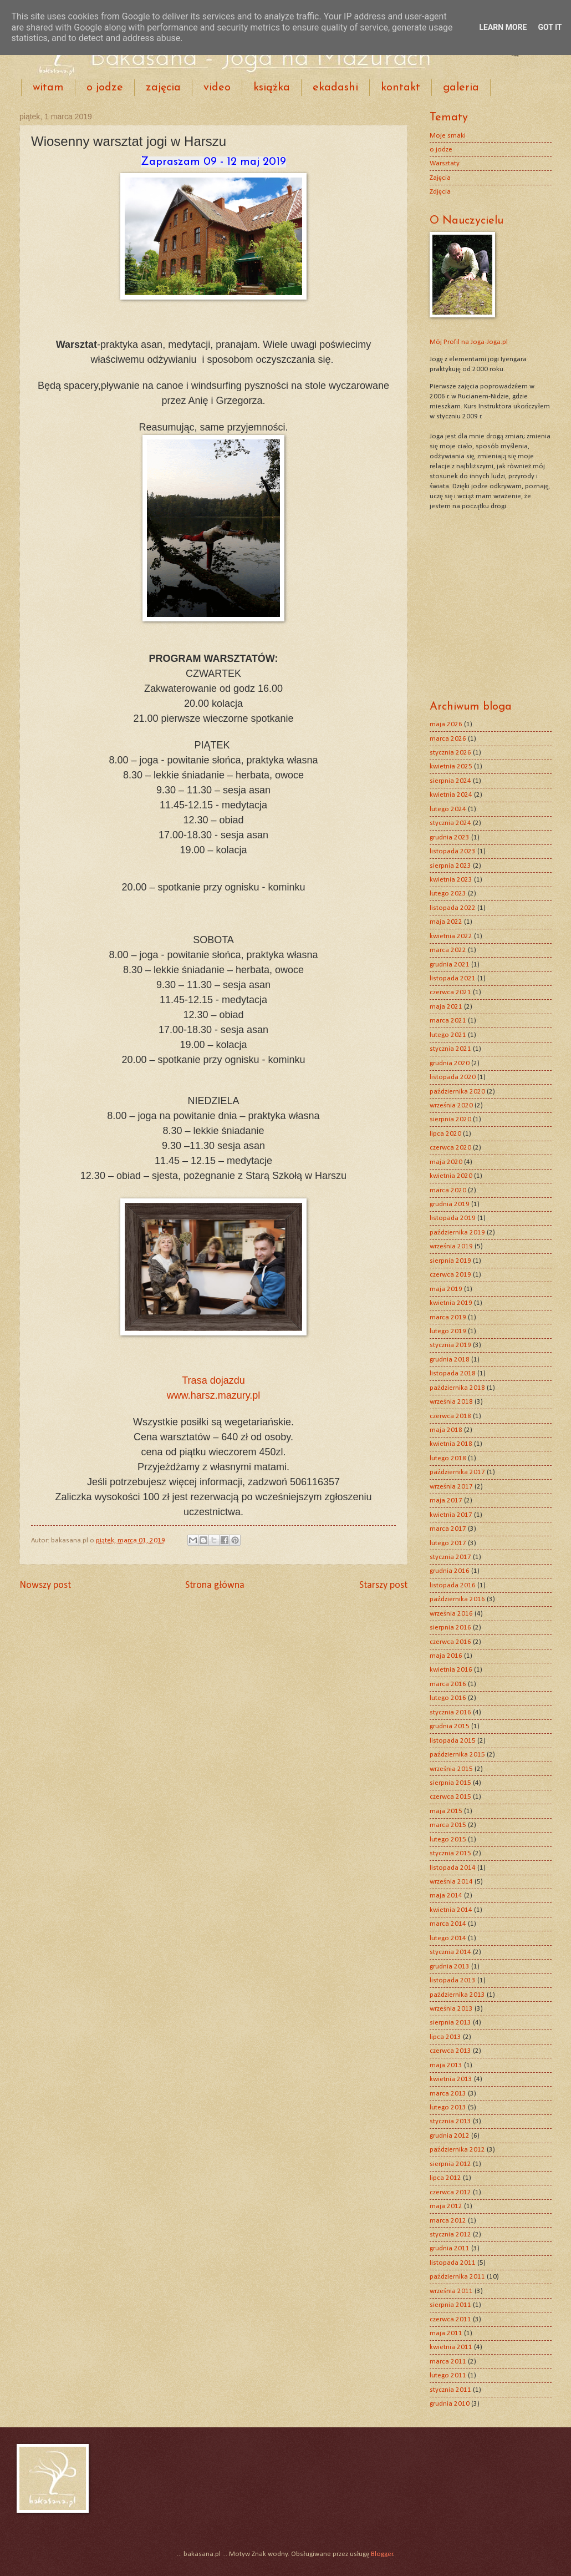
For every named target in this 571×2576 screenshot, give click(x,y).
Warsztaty (445, 163)
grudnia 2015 (450, 1726)
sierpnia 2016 (450, 1627)
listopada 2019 (453, 1218)
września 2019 (451, 1246)
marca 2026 (448, 738)
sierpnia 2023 (450, 865)
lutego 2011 (448, 2375)
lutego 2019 (448, 1331)
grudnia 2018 (450, 1359)
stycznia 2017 (450, 1557)
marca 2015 (448, 1825)
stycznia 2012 (450, 2234)
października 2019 (457, 1232)
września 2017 (451, 1486)
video (217, 87)
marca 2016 (448, 1684)
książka (271, 87)
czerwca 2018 (450, 1416)
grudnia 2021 (450, 964)
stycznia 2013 (450, 2121)
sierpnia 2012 (450, 2164)
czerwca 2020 (450, 1147)
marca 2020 (448, 1190)
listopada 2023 (453, 851)
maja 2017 (446, 1500)
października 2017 (457, 1472)
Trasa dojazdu (213, 1380)
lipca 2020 (445, 1133)
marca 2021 (448, 1020)
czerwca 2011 (450, 2319)
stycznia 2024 (450, 823)
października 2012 (457, 2149)
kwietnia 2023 (451, 879)
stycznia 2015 (450, 1853)
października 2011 (457, 2276)
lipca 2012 (445, 2178)
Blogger (382, 2554)
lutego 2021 (448, 1035)
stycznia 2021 (450, 1048)
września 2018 (451, 1401)
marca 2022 (448, 950)
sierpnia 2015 (450, 1783)
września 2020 (451, 1105)
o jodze (104, 87)
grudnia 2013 (450, 1966)
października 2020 (457, 1091)
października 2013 (457, 1994)
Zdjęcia (440, 191)
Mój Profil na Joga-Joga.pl (469, 342)
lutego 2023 (448, 893)
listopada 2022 (453, 908)
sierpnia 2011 (450, 2305)
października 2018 (457, 1387)
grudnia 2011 (450, 2248)
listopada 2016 (453, 1585)
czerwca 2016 (450, 1642)
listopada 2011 (453, 2262)
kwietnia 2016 (451, 1669)
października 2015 (457, 1754)
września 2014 (451, 1881)
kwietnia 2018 (451, 1444)
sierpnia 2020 (450, 1119)
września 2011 (451, 2291)
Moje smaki (448, 135)
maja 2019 (446, 1289)
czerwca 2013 (450, 2050)
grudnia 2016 (450, 1571)
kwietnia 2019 (451, 1303)
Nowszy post (45, 1585)
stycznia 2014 (450, 1952)
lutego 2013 (448, 2107)
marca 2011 (448, 2361)
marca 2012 (448, 2220)
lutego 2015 (448, 1839)
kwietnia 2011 (451, 2347)
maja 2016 (446, 1655)
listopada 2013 (453, 1980)
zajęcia (163, 87)
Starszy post (383, 1585)
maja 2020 (446, 1162)
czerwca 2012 (450, 2192)
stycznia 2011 (450, 2389)
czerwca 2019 (450, 1274)
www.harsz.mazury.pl (214, 1395)
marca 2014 (448, 1923)
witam (48, 87)
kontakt (400, 87)
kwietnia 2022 (451, 936)
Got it (550, 27)
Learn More (503, 27)
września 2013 (451, 2008)
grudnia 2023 (450, 837)
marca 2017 (448, 1528)
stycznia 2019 (450, 1345)
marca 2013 (448, 2093)
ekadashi (335, 87)
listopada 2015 (453, 1740)
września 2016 (451, 1613)
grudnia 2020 (450, 1063)
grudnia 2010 (450, 2403)
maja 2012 (446, 2206)
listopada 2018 (453, 1373)
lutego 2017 (448, 1543)
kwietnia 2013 (451, 2079)
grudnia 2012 (450, 2135)
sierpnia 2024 (450, 781)
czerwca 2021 (450, 992)
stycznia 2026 (450, 752)
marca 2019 (448, 1317)
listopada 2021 (453, 978)
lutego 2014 (448, 1938)
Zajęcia (440, 177)
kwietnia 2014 (451, 1910)
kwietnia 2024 (451, 794)
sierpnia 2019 (450, 1260)
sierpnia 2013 (450, 2022)
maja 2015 (446, 1811)
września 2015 (451, 1769)
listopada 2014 (453, 1867)
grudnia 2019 (450, 1204)
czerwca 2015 (450, 1796)
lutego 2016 (448, 1698)
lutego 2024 (448, 809)
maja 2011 (446, 2333)
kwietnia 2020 (451, 1176)
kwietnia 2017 (451, 1515)
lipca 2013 (445, 2037)
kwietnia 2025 (451, 766)
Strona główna (214, 1585)
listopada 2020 (453, 1077)
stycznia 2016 (450, 1712)
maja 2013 (446, 2065)
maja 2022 (446, 921)
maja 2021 (446, 1006)
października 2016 (457, 1599)
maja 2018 (446, 1430)
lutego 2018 (448, 1458)
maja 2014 (446, 1895)
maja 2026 (446, 724)
